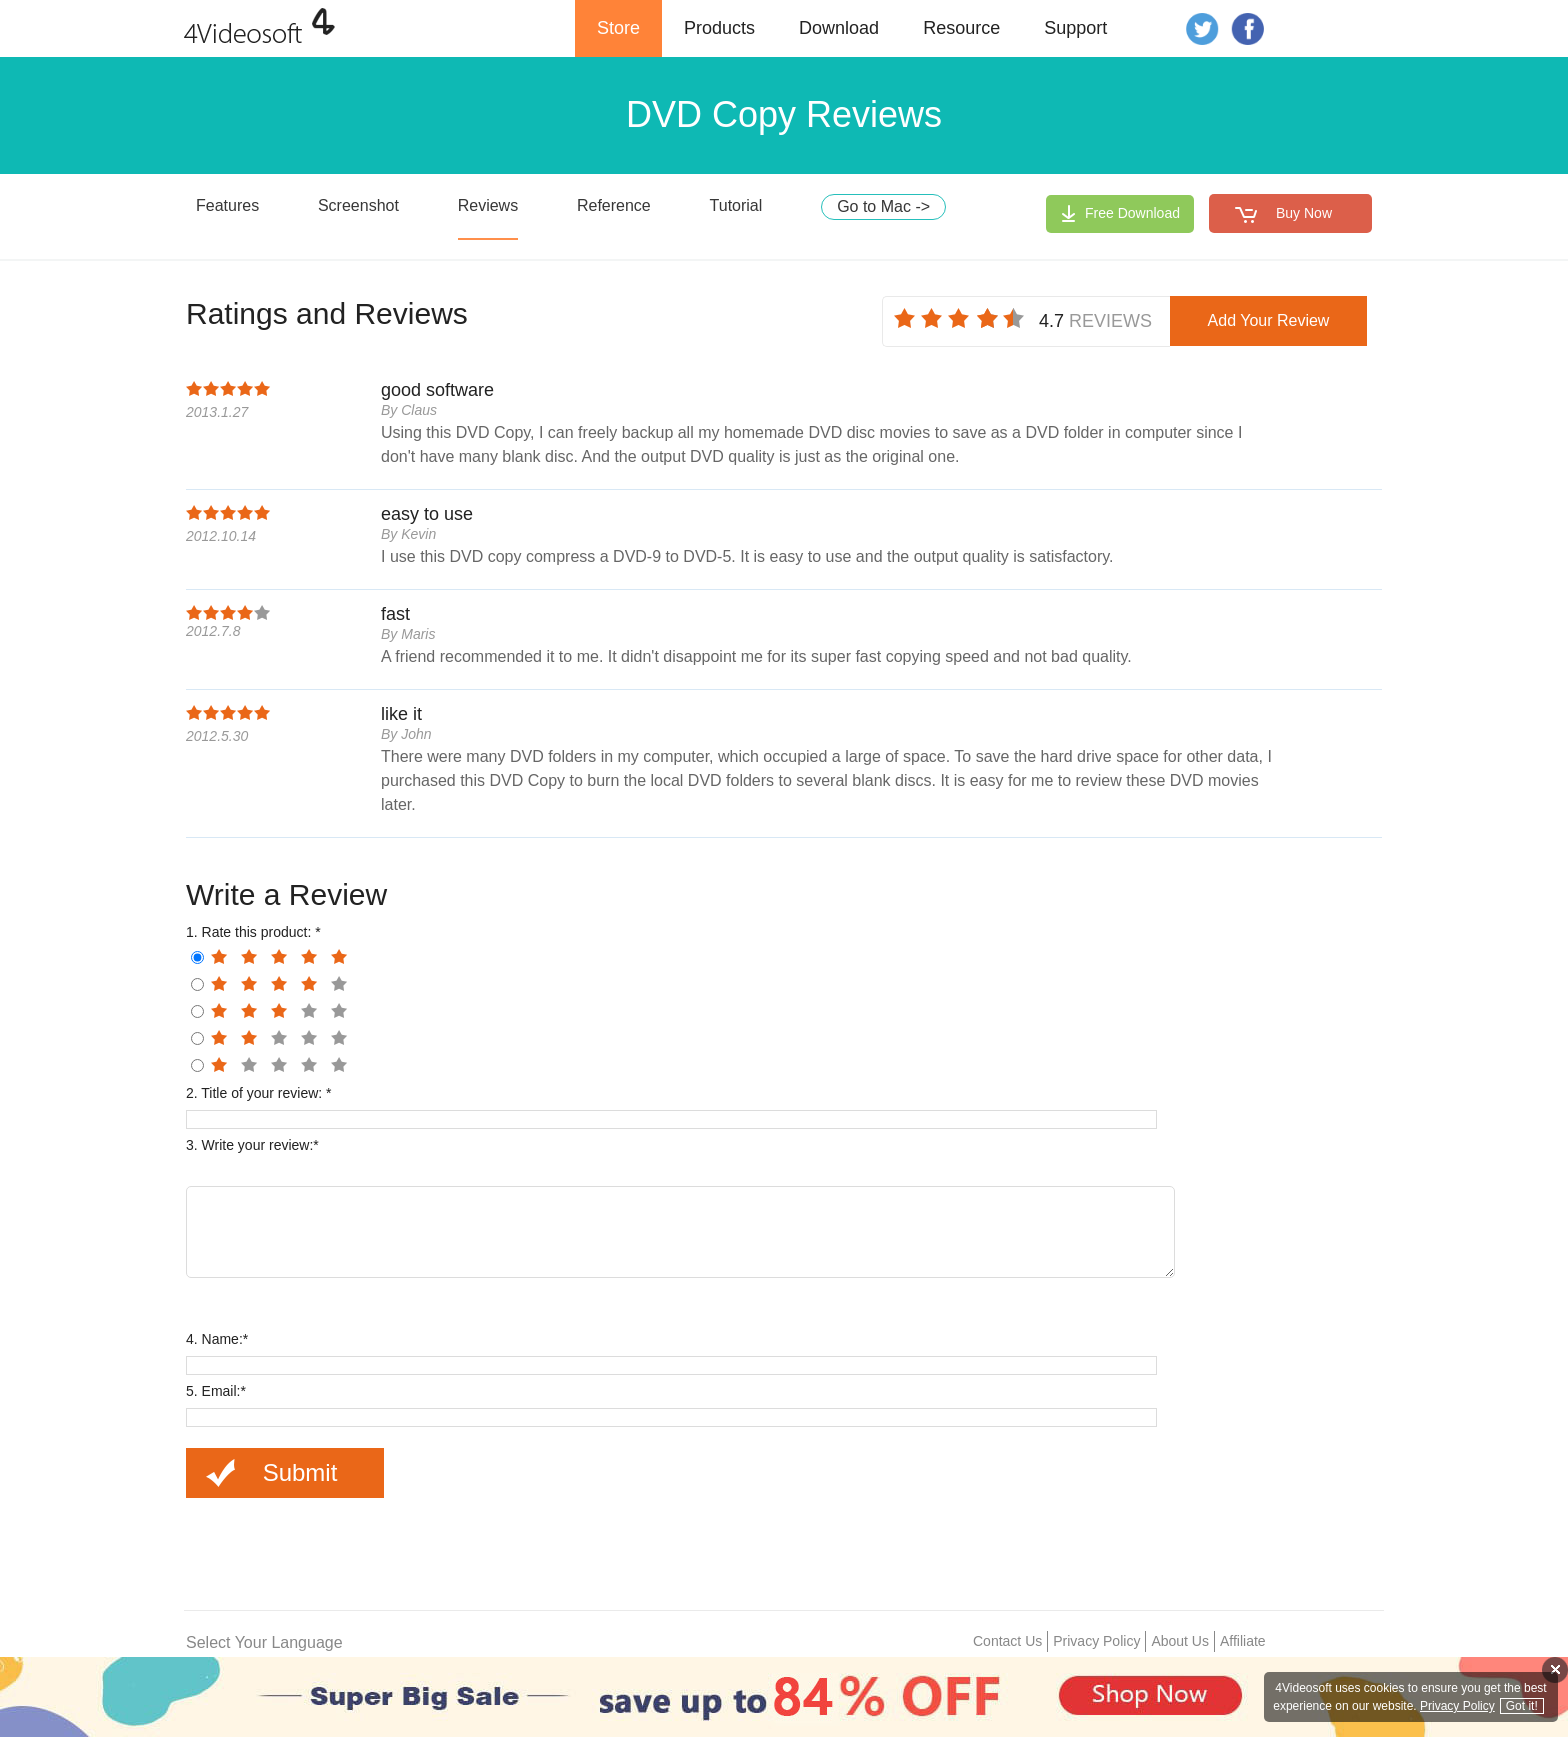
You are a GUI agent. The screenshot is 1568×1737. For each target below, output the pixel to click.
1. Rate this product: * (253, 932)
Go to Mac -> (883, 206)
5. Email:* (216, 1397)
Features (227, 205)
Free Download (1132, 213)
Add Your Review (1269, 320)
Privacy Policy (1096, 1647)
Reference (614, 205)
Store (618, 28)
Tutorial (736, 205)
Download (839, 28)
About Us (1180, 1647)
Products (719, 28)
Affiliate (1243, 1647)
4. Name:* (217, 1345)
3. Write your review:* (252, 1145)
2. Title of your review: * (259, 1093)
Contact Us (1007, 1647)
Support (1075, 28)
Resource (961, 28)
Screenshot (358, 205)
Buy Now (1304, 213)
